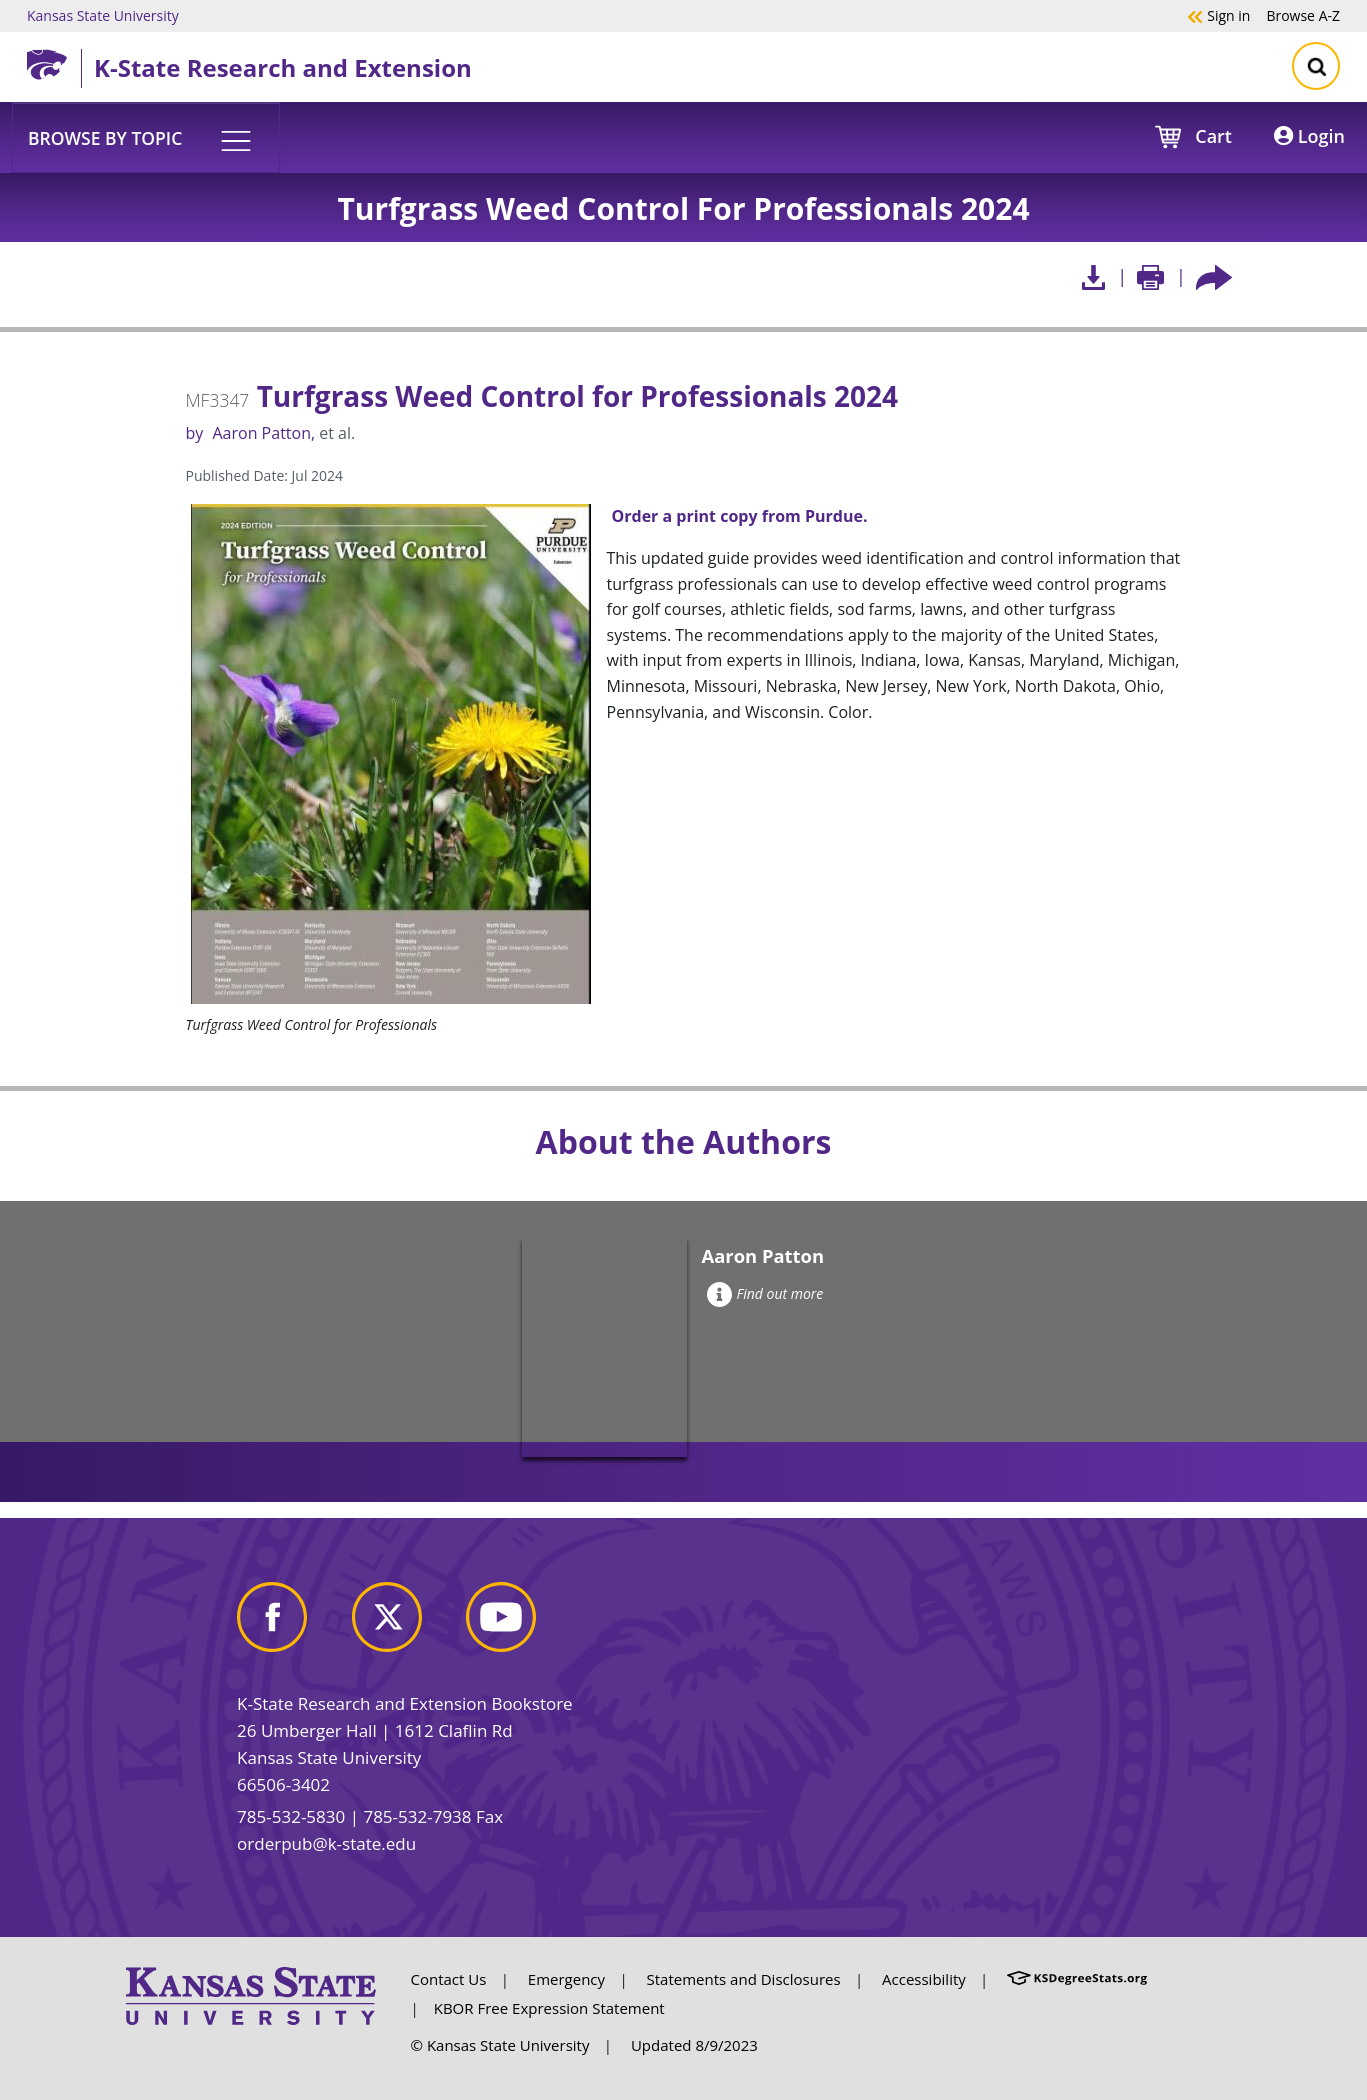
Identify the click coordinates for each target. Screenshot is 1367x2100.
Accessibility (924, 1979)
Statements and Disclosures (744, 1979)
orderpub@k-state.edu (326, 1843)
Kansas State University (103, 15)
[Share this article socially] (1214, 276)
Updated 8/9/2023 (694, 2045)
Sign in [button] (1218, 15)
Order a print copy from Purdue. (740, 516)
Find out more (765, 1293)
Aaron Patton (261, 433)
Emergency (566, 1979)
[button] (146, 137)
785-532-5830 (291, 1816)
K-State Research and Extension (283, 67)
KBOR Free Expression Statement (549, 2008)
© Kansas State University (500, 2045)
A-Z (1303, 15)
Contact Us (449, 1979)
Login (1309, 136)
